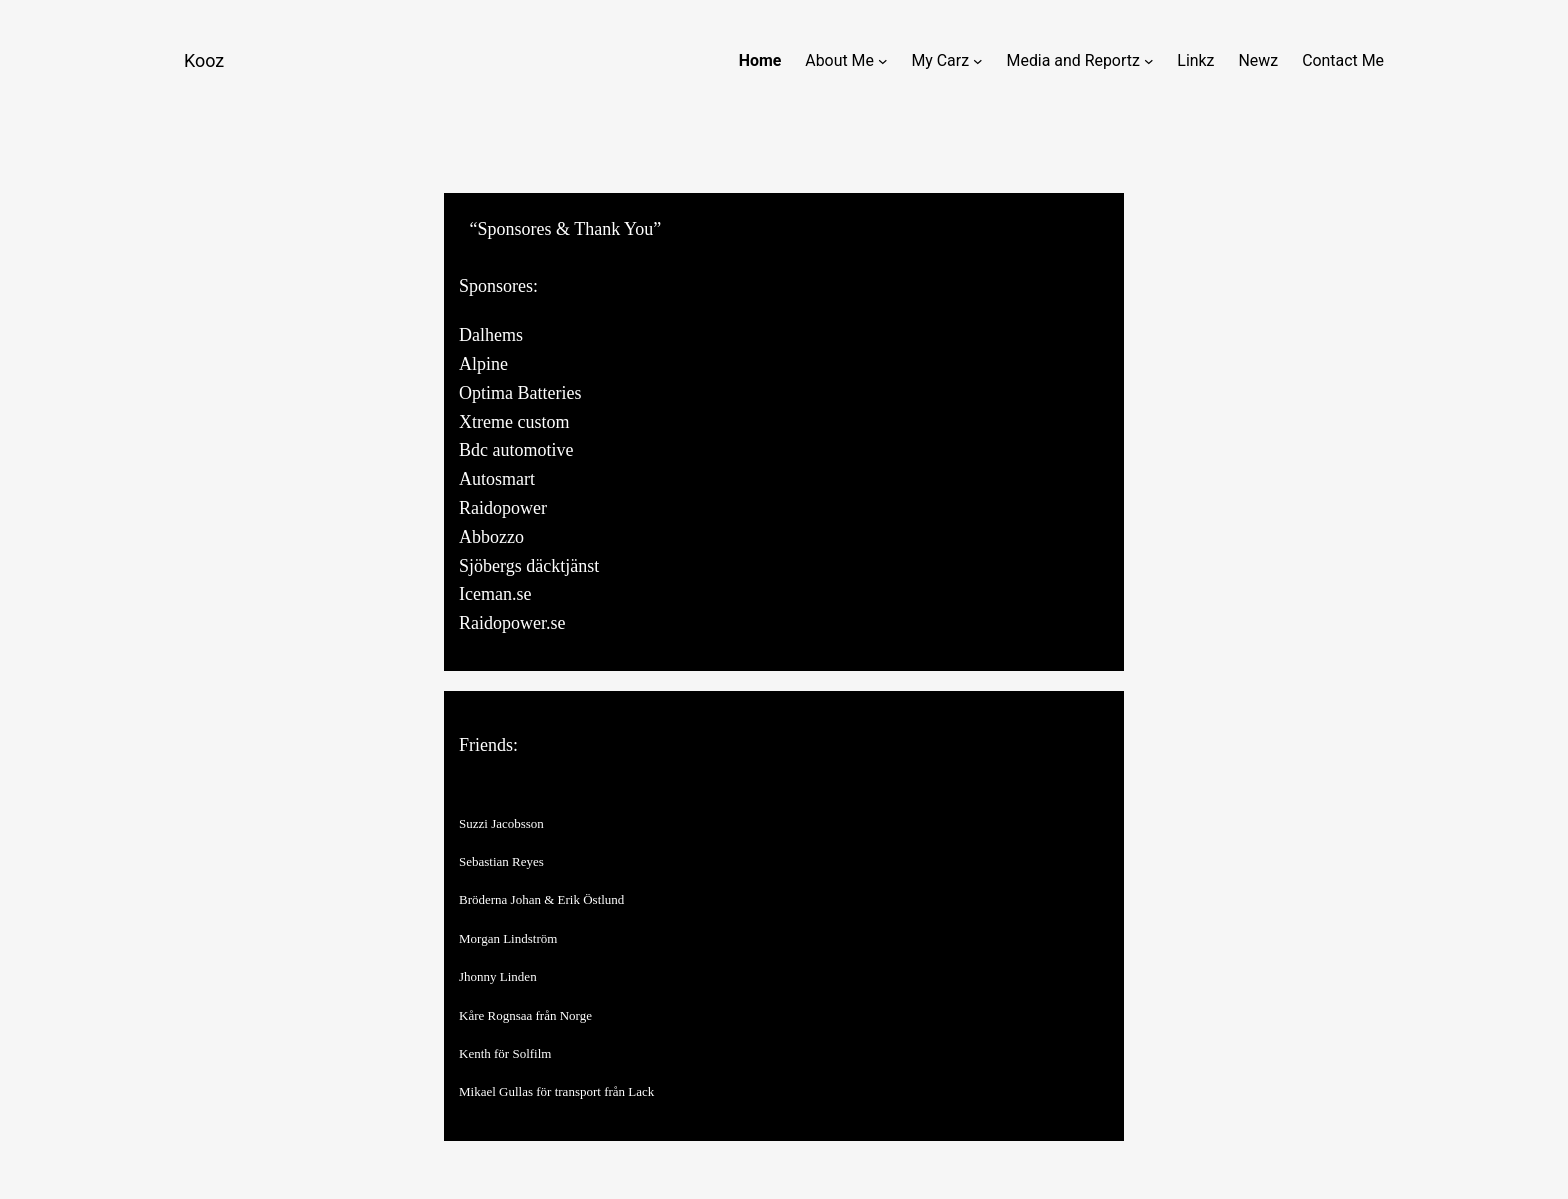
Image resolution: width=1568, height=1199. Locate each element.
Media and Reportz (1073, 60)
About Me (839, 60)
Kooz (204, 60)
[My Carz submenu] (978, 61)
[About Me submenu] (883, 61)
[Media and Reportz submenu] (1149, 61)
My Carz (940, 60)
